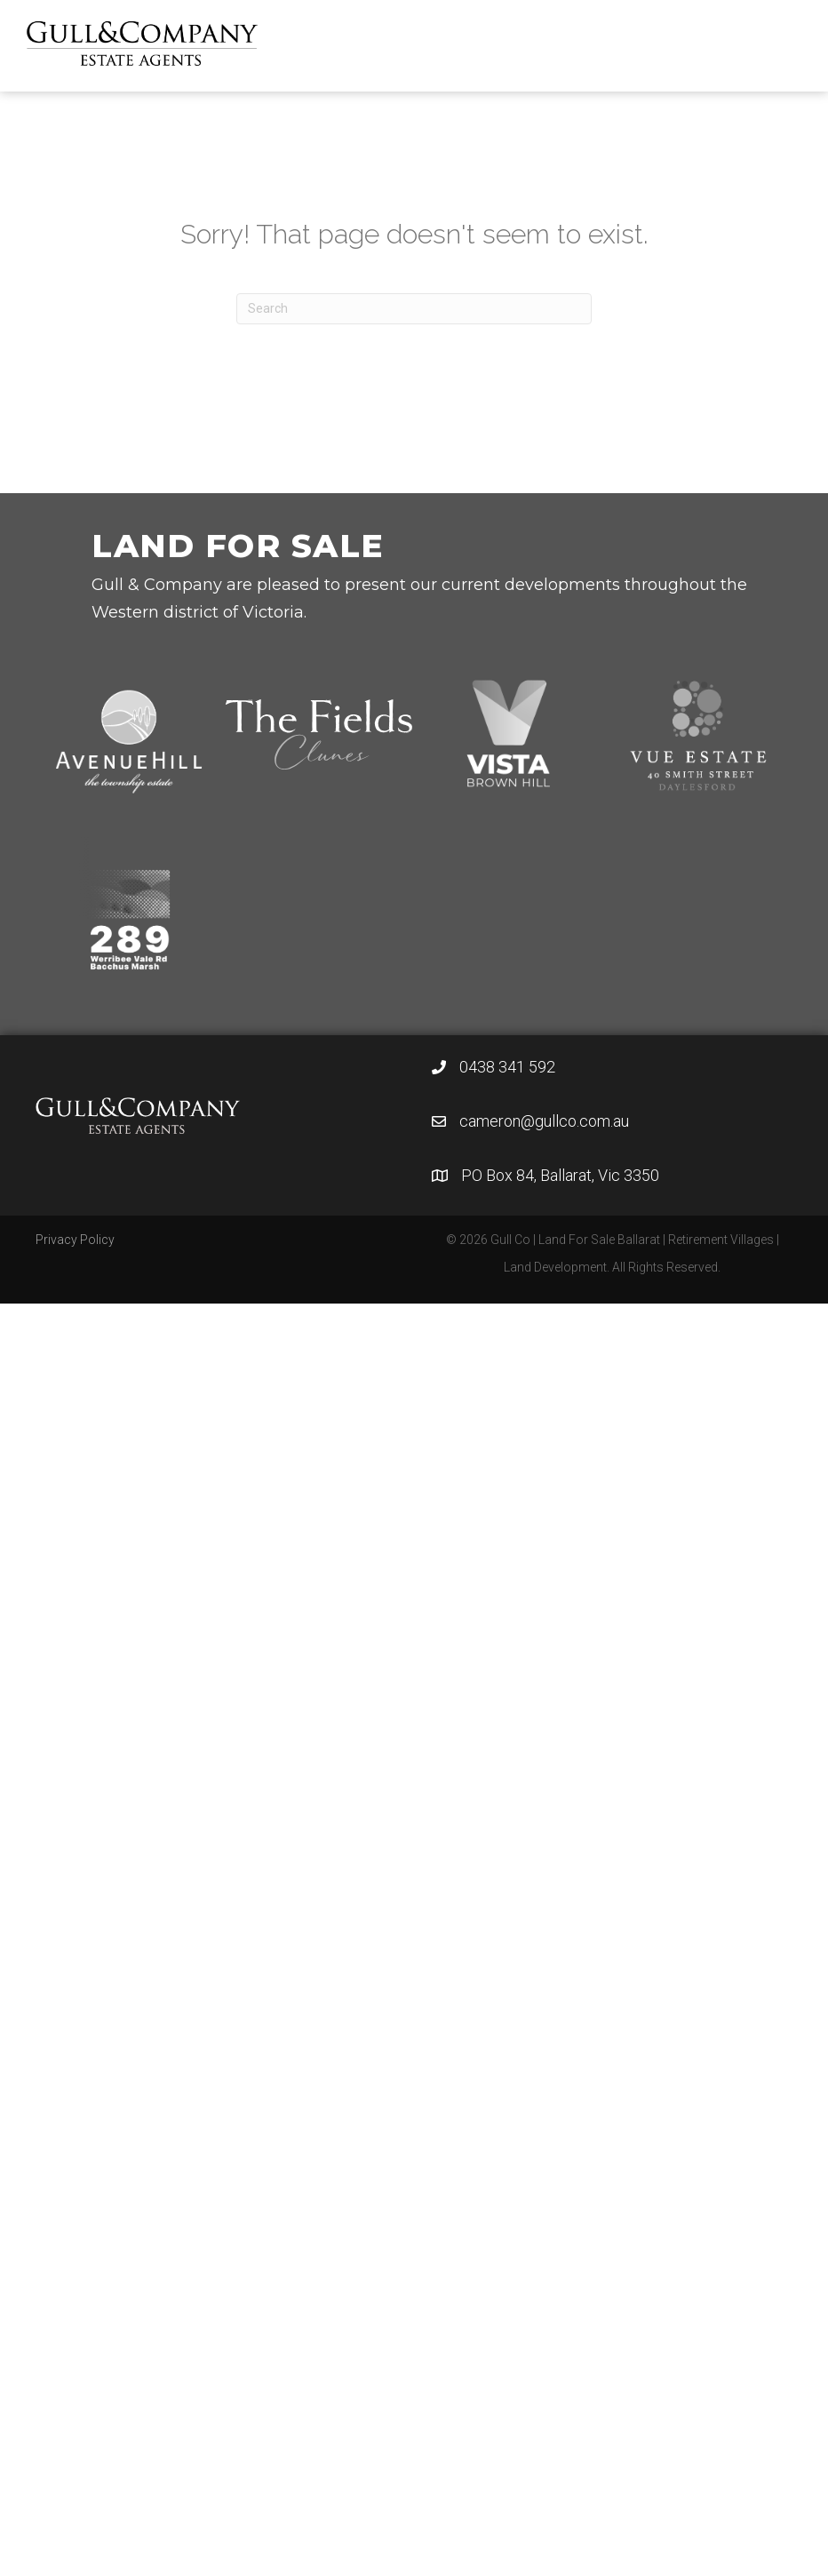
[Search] (414, 308)
